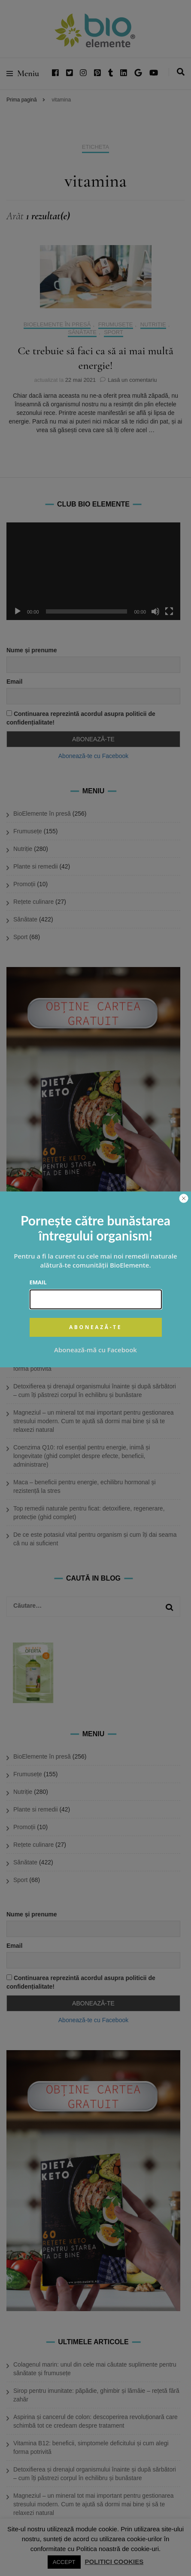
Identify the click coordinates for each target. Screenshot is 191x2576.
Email (38, 1282)
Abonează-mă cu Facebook (95, 1349)
